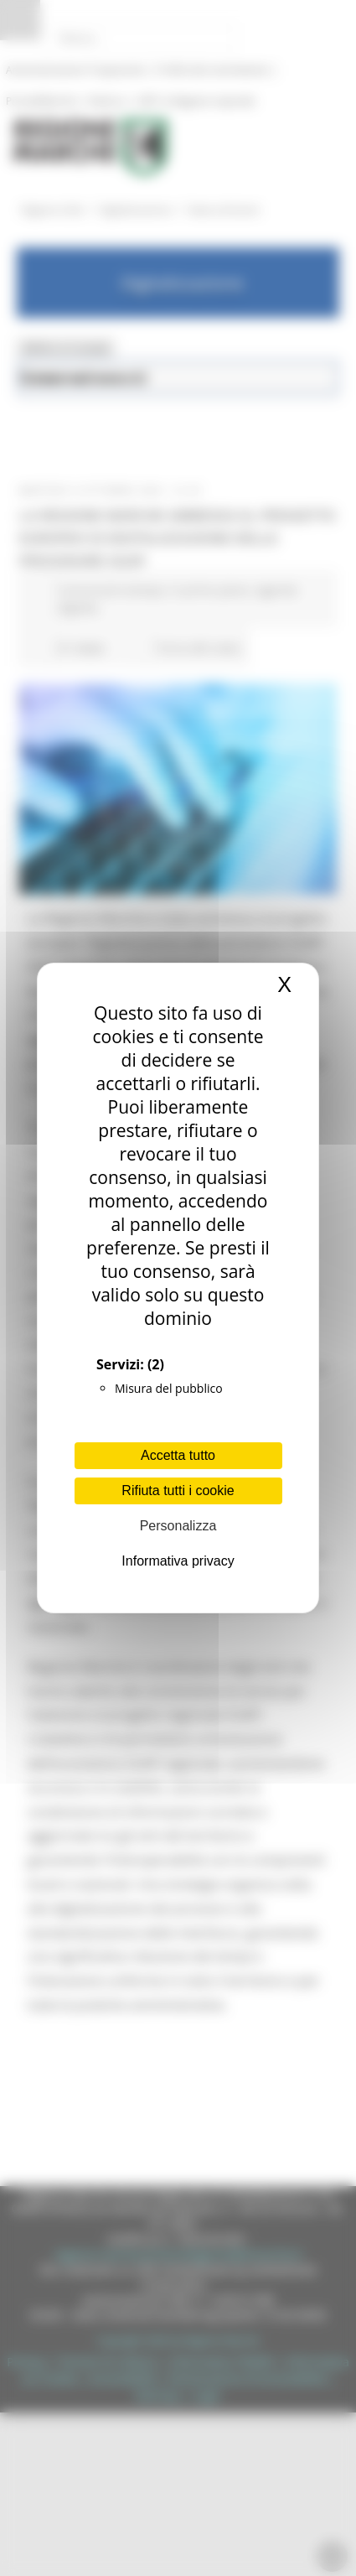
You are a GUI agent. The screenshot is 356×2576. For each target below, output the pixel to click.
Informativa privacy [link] (177, 1561)
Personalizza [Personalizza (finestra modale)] (178, 1526)
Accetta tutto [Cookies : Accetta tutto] (178, 1455)
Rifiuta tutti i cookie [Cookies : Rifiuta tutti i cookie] (177, 1490)
